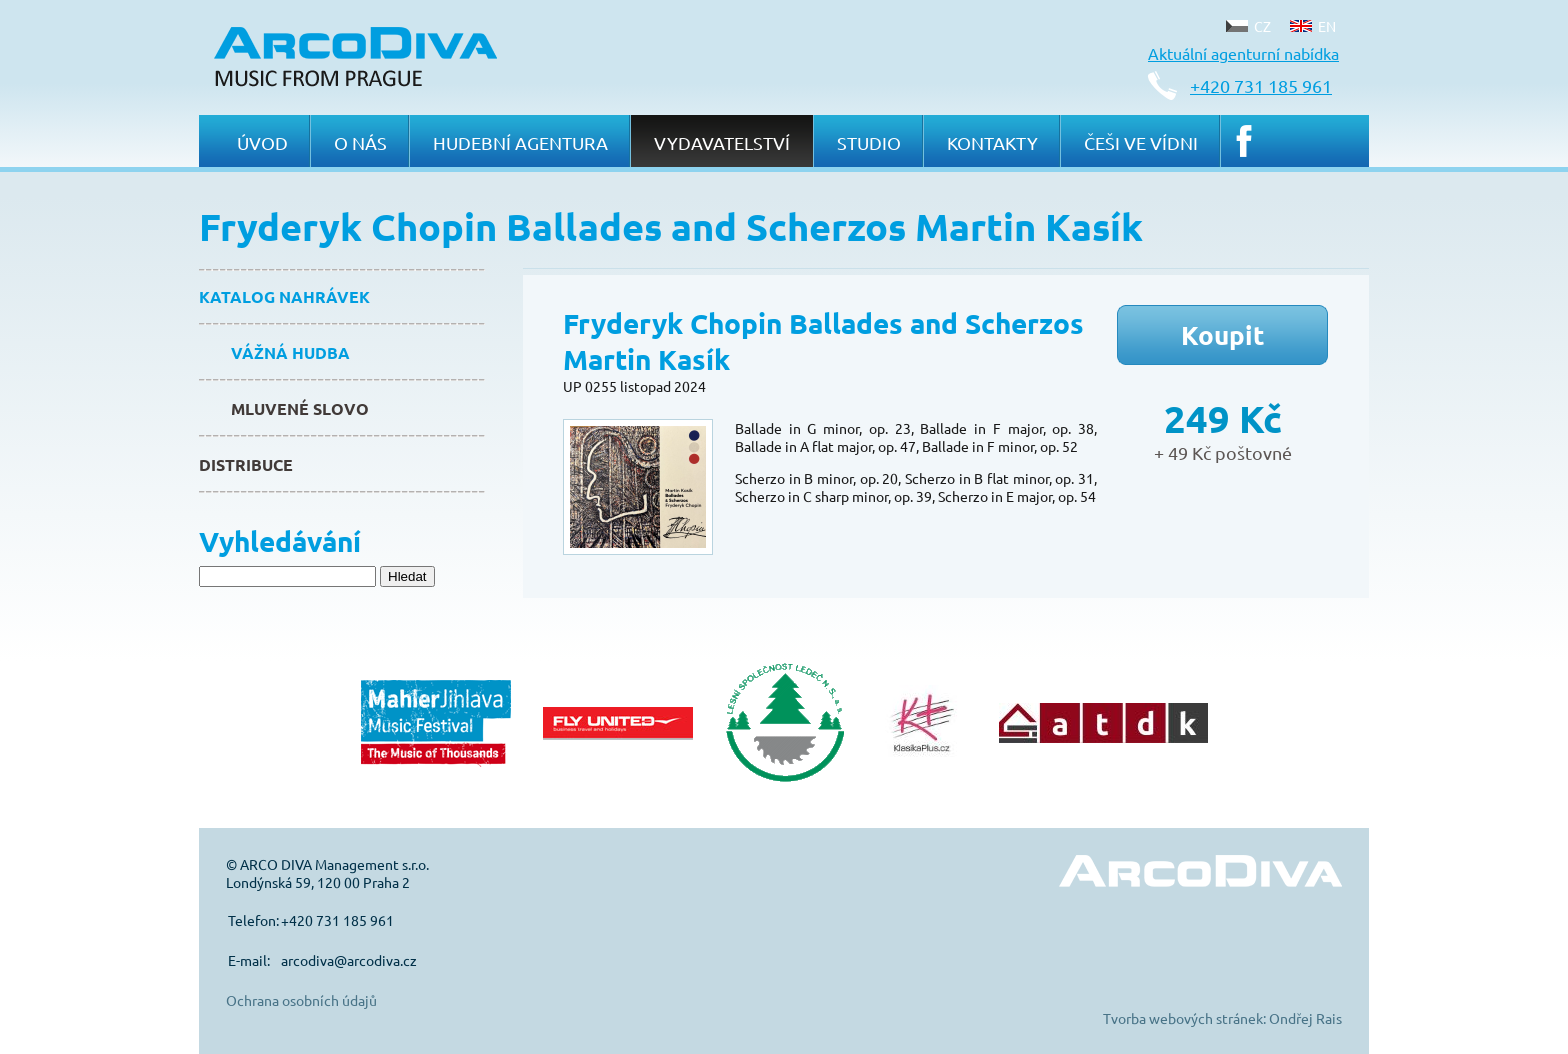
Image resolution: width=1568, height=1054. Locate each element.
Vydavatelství (722, 142)
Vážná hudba (290, 352)
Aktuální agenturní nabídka (1243, 53)
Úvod (262, 142)
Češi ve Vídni (1141, 142)
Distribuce (246, 464)
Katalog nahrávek (284, 296)
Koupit (1223, 334)
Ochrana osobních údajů (301, 1000)
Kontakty (992, 142)
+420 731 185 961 (1261, 85)
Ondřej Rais (1305, 1018)
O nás (360, 142)
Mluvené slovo (300, 408)
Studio (869, 142)
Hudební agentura (520, 142)
